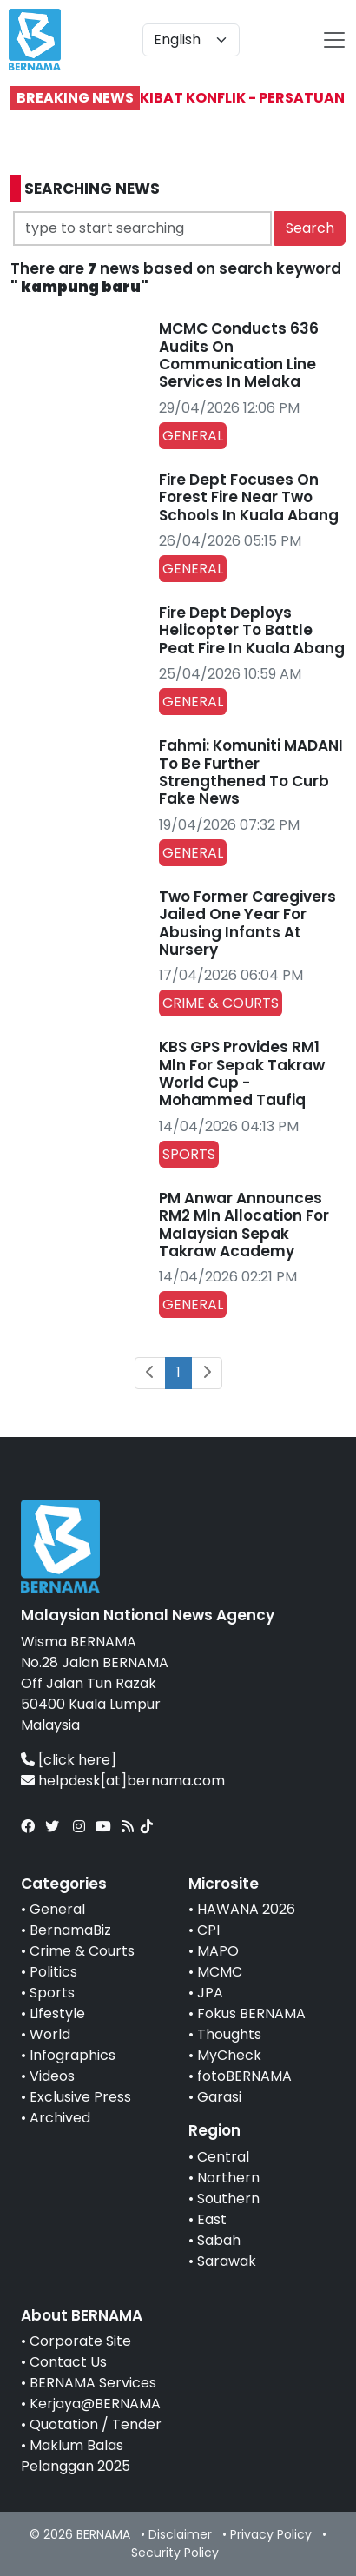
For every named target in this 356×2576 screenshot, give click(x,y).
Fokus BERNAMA (251, 2013)
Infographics (72, 2055)
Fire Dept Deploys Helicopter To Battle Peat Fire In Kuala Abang (252, 630)
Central (223, 2157)
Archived (60, 2118)
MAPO (218, 1951)
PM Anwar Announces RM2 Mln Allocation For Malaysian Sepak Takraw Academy (244, 1225)
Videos (52, 2076)
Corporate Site (80, 2341)
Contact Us (68, 2362)
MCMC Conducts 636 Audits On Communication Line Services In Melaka (239, 355)
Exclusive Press (80, 2097)
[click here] (77, 1760)
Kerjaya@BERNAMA (95, 2404)
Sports (52, 1993)
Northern (228, 2178)
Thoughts (229, 2034)
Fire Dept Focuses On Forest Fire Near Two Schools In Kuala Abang (249, 497)
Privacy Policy (271, 2534)
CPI (208, 1930)
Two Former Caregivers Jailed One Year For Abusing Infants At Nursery (247, 923)
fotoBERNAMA (244, 2076)
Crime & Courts (82, 1951)
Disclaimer (180, 2534)
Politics (53, 1972)
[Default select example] (191, 39)
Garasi (219, 2097)
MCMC (219, 1972)
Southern (228, 2198)
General (57, 1909)
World (50, 2034)
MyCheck (229, 2055)
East (212, 2219)
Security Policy (175, 2552)
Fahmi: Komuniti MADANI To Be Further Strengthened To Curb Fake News (251, 772)
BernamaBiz (70, 1930)
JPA (210, 1993)
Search (310, 228)
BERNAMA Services (93, 2383)
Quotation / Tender (96, 2424)
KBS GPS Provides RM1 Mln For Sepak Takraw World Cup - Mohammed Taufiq (242, 1073)
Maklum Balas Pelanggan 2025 (75, 2455)
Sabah (219, 2240)
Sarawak (226, 2261)
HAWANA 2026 (246, 1909)
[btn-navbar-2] (334, 40)
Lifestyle (57, 2013)
